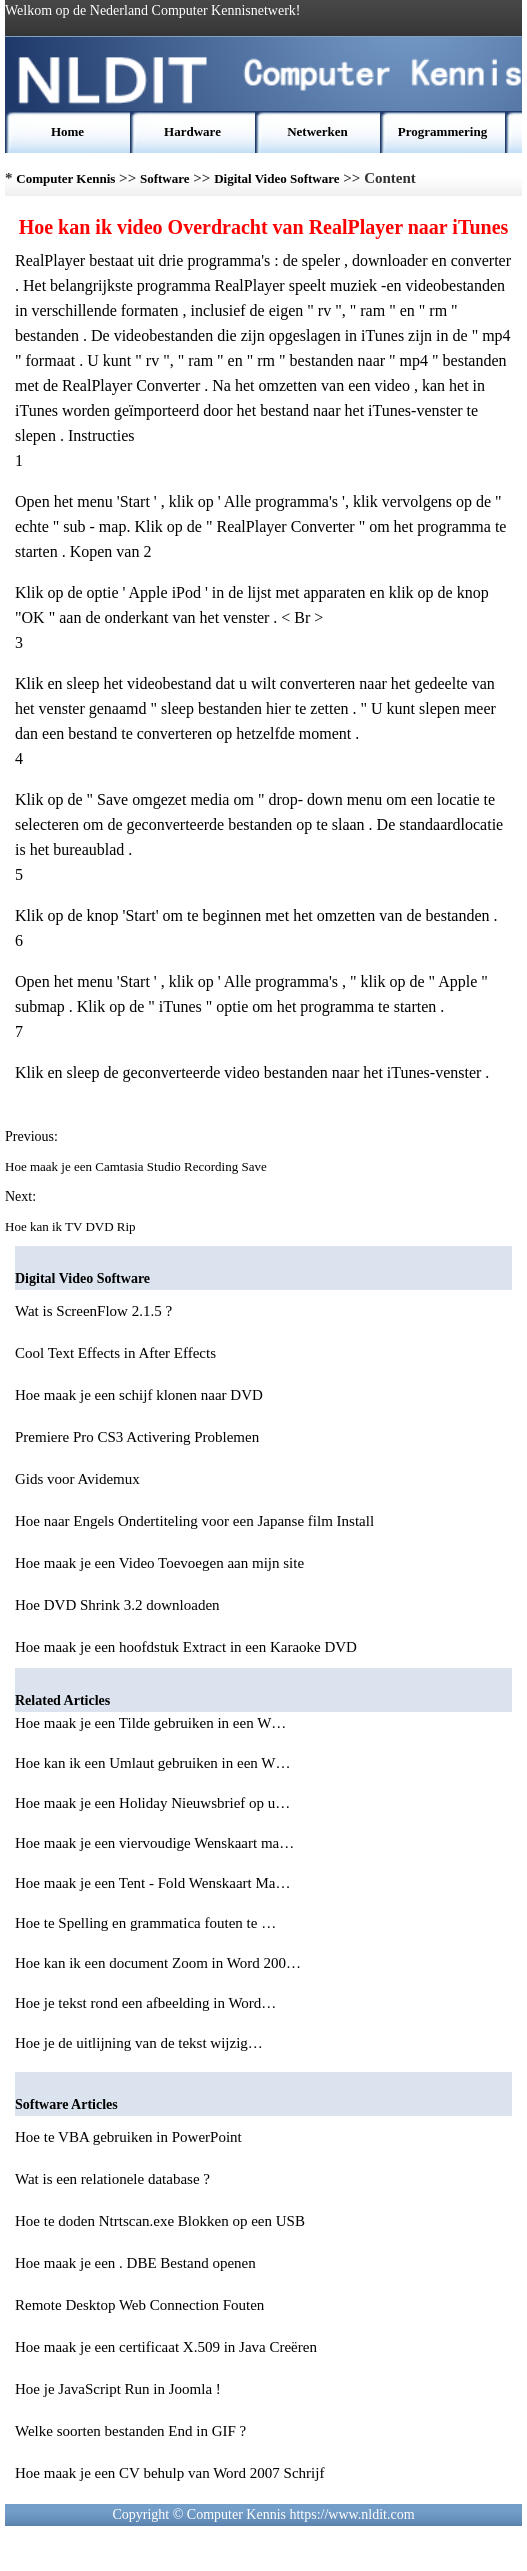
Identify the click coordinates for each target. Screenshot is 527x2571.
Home (67, 131)
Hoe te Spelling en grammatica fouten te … (145, 1923)
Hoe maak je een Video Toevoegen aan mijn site (159, 1563)
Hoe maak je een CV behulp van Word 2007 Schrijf (169, 2473)
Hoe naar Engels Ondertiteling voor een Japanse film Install (194, 1521)
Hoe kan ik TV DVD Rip (72, 1226)
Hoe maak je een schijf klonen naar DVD (139, 1395)
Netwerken (317, 131)
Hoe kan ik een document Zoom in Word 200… (158, 1963)
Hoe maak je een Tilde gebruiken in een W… (150, 1723)
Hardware (192, 131)
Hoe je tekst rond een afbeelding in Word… (145, 2003)
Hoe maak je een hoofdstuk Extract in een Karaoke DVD (186, 1647)
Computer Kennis (65, 178)
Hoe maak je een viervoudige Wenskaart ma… (154, 1843)
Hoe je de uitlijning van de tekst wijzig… (139, 2043)
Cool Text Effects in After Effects (115, 1353)
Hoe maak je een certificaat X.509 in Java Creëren (166, 2347)
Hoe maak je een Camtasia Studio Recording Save (137, 1166)
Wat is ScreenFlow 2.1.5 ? (93, 1311)
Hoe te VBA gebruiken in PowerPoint (128, 2137)
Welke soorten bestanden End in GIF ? (130, 2431)
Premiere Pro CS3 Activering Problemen (137, 1437)
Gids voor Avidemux (77, 1479)
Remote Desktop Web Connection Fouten (139, 2305)
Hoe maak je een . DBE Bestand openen (135, 2263)
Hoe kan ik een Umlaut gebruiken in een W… (152, 1763)
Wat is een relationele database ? (112, 2179)
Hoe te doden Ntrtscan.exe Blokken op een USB (160, 2221)
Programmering (442, 131)
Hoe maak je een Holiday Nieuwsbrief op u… (152, 1803)
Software (165, 178)
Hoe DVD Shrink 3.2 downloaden (117, 1605)
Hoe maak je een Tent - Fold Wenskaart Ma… (152, 1883)
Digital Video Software (276, 178)
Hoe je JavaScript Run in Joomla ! (118, 2389)
